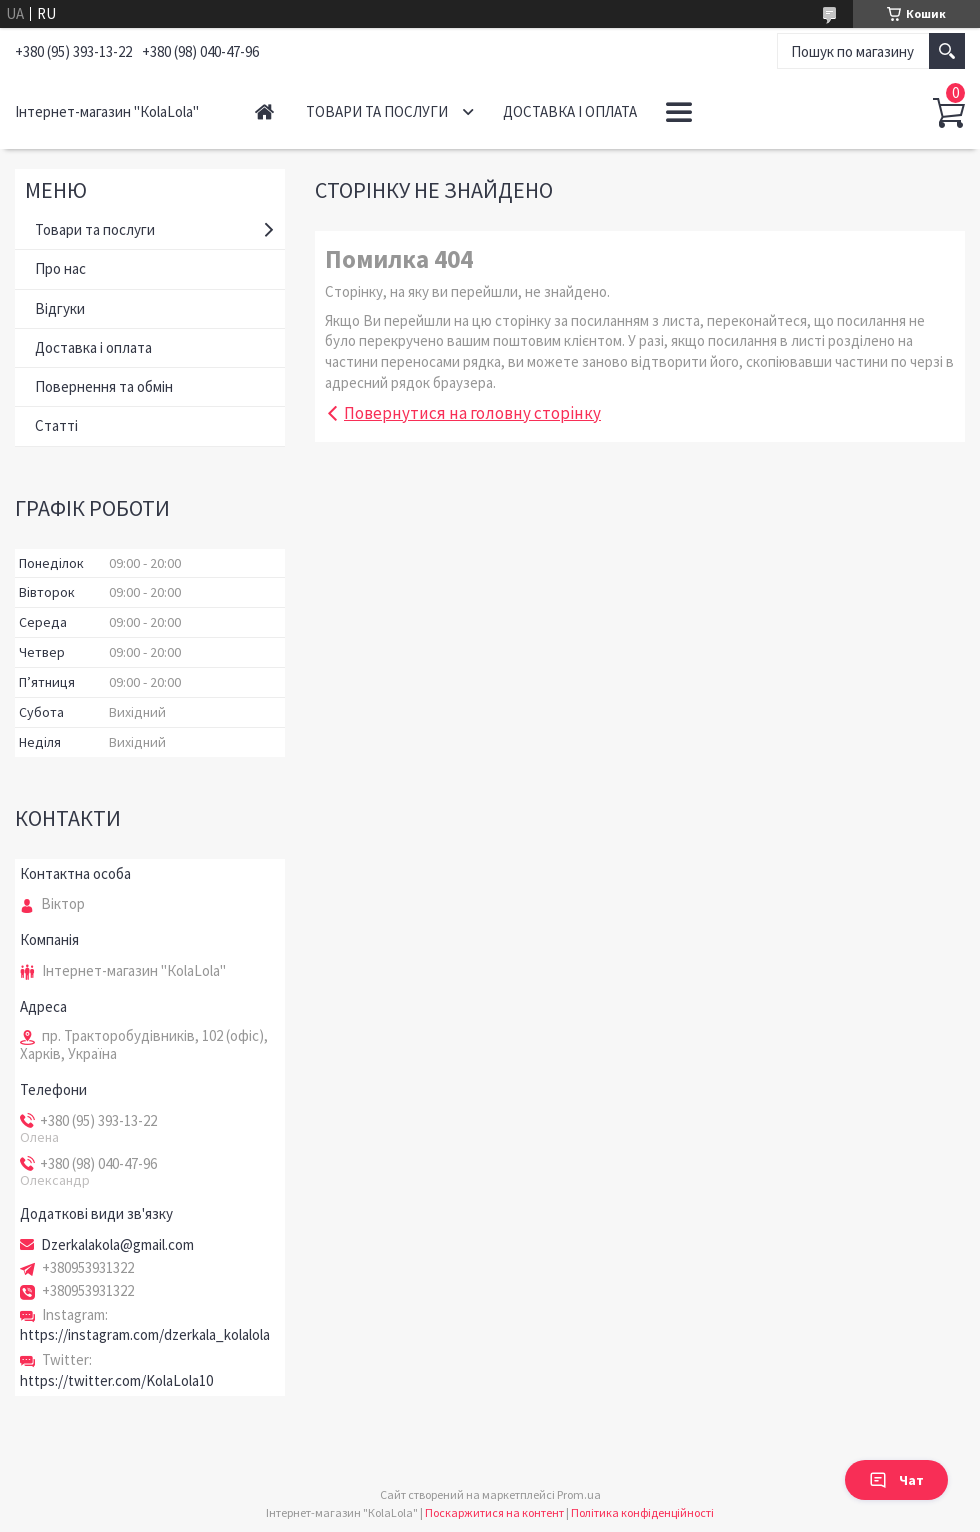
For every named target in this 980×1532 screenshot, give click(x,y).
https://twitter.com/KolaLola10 (116, 1380)
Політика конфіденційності (642, 1512)
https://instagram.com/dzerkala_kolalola (145, 1334)
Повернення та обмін (104, 386)
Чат (896, 1480)
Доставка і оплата (570, 111)
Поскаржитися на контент (494, 1512)
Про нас (60, 268)
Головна (264, 111)
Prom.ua (579, 1494)
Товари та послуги (377, 111)
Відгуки (60, 308)
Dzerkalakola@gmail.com (117, 1245)
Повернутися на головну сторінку (472, 413)
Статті (56, 425)
